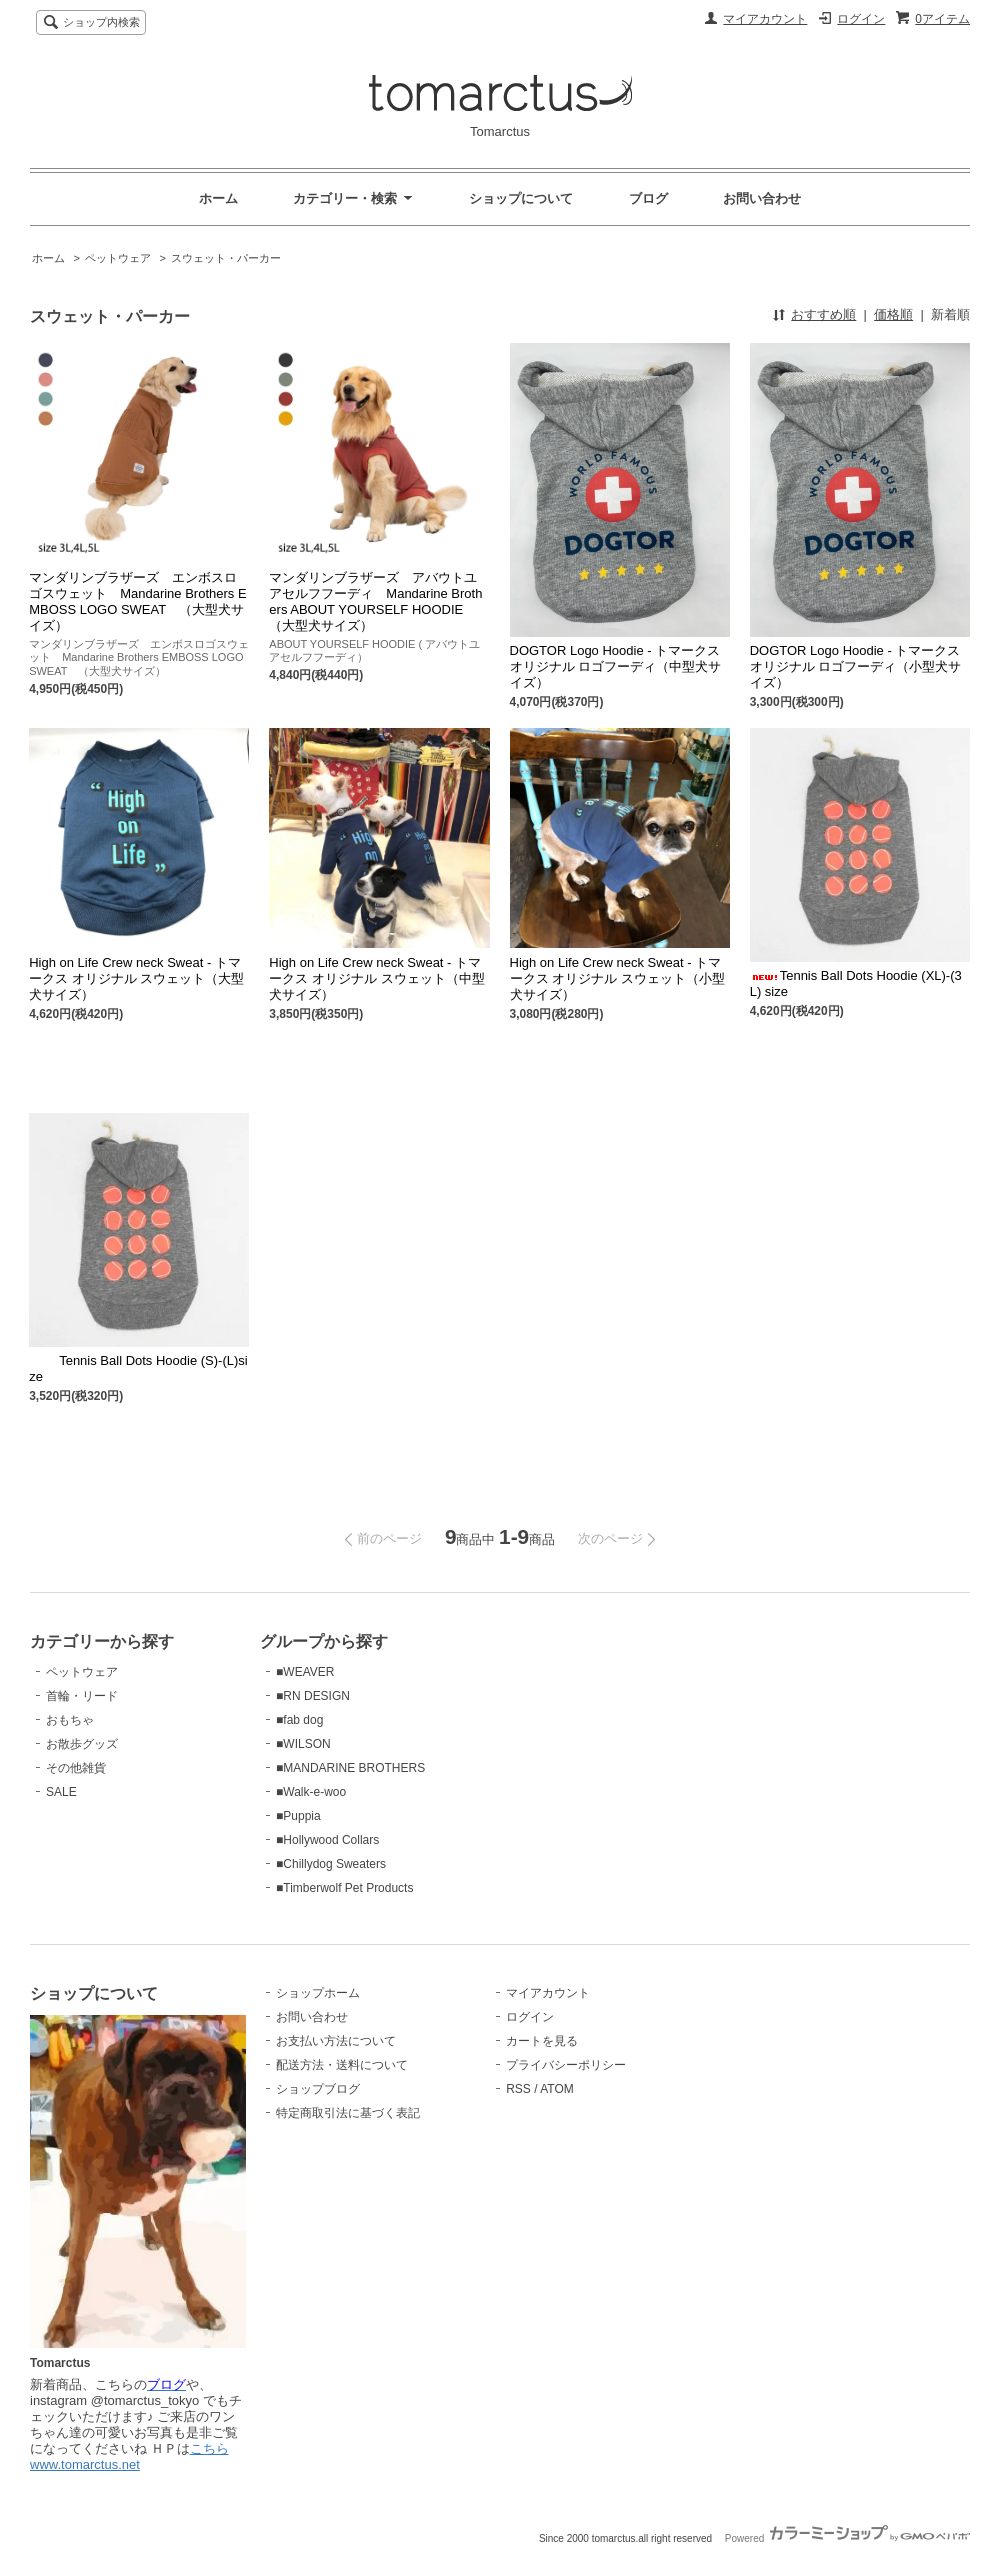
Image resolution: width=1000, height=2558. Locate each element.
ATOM (557, 2089)
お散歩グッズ (82, 1744)
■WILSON (303, 1744)
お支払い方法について (336, 2041)
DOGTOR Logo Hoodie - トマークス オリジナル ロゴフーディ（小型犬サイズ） (856, 666)
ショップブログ (318, 2089)
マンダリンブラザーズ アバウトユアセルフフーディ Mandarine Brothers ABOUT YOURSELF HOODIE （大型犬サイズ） (375, 601)
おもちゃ (70, 1720)
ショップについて (521, 198)
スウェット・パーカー (226, 258)
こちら (209, 2448)
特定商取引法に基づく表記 (348, 2113)
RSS (518, 2089)
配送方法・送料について (342, 2065)
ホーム (218, 198)
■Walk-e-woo (311, 1792)
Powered (847, 2538)
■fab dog (299, 1720)
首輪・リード (82, 1696)
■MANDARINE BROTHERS (350, 1768)
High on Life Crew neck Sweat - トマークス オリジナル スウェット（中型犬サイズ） (376, 978)
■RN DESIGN (313, 1696)
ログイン (861, 19)
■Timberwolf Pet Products (344, 1888)
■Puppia (298, 1816)
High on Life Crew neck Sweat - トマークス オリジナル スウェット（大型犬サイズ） (136, 978)
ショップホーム (318, 1993)
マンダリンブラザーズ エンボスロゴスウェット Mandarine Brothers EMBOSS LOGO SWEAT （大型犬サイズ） (137, 601)
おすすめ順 (823, 314)
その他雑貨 (76, 1768)
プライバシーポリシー (566, 2065)
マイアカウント (765, 19)
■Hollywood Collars (327, 1840)
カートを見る (542, 2041)
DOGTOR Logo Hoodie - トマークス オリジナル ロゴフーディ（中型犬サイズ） (616, 666)
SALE (61, 1792)
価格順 (893, 314)
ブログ (648, 198)
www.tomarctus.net (85, 2464)
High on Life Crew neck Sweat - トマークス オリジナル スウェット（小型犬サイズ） (617, 978)
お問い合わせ (762, 198)
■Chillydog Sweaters (331, 1864)
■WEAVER (305, 1672)
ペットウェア (118, 258)
